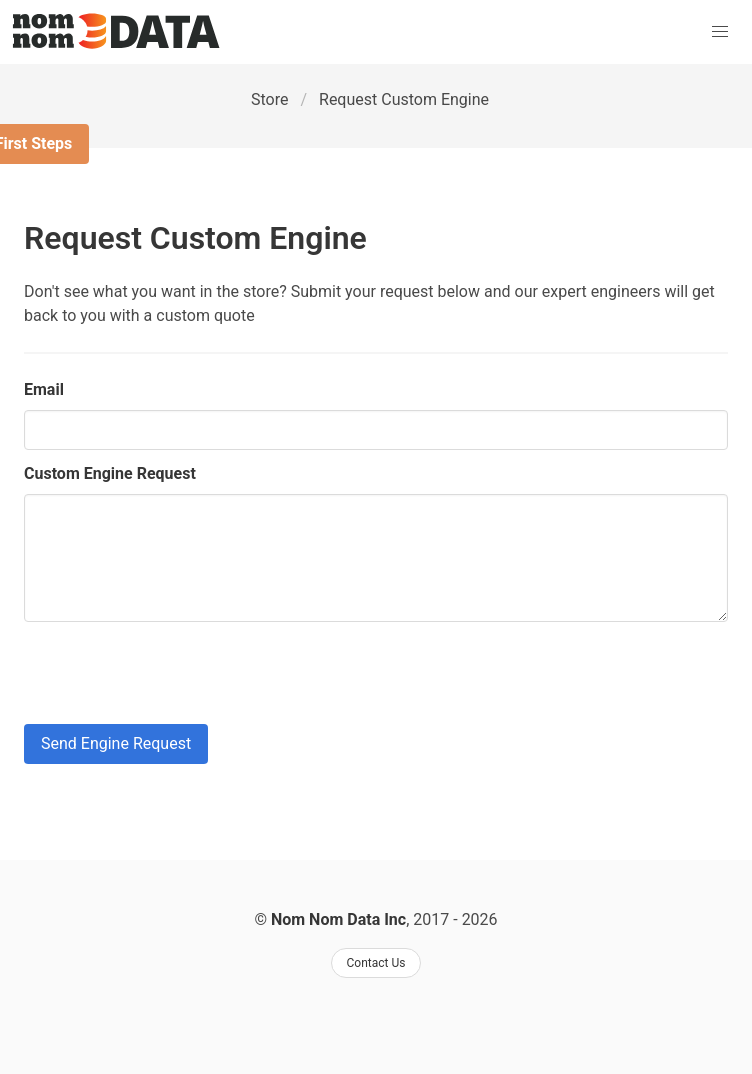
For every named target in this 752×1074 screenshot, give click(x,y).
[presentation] (176, 673)
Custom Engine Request (110, 473)
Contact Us (376, 963)
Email (44, 389)
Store (269, 99)
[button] (720, 32)
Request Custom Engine (404, 99)
